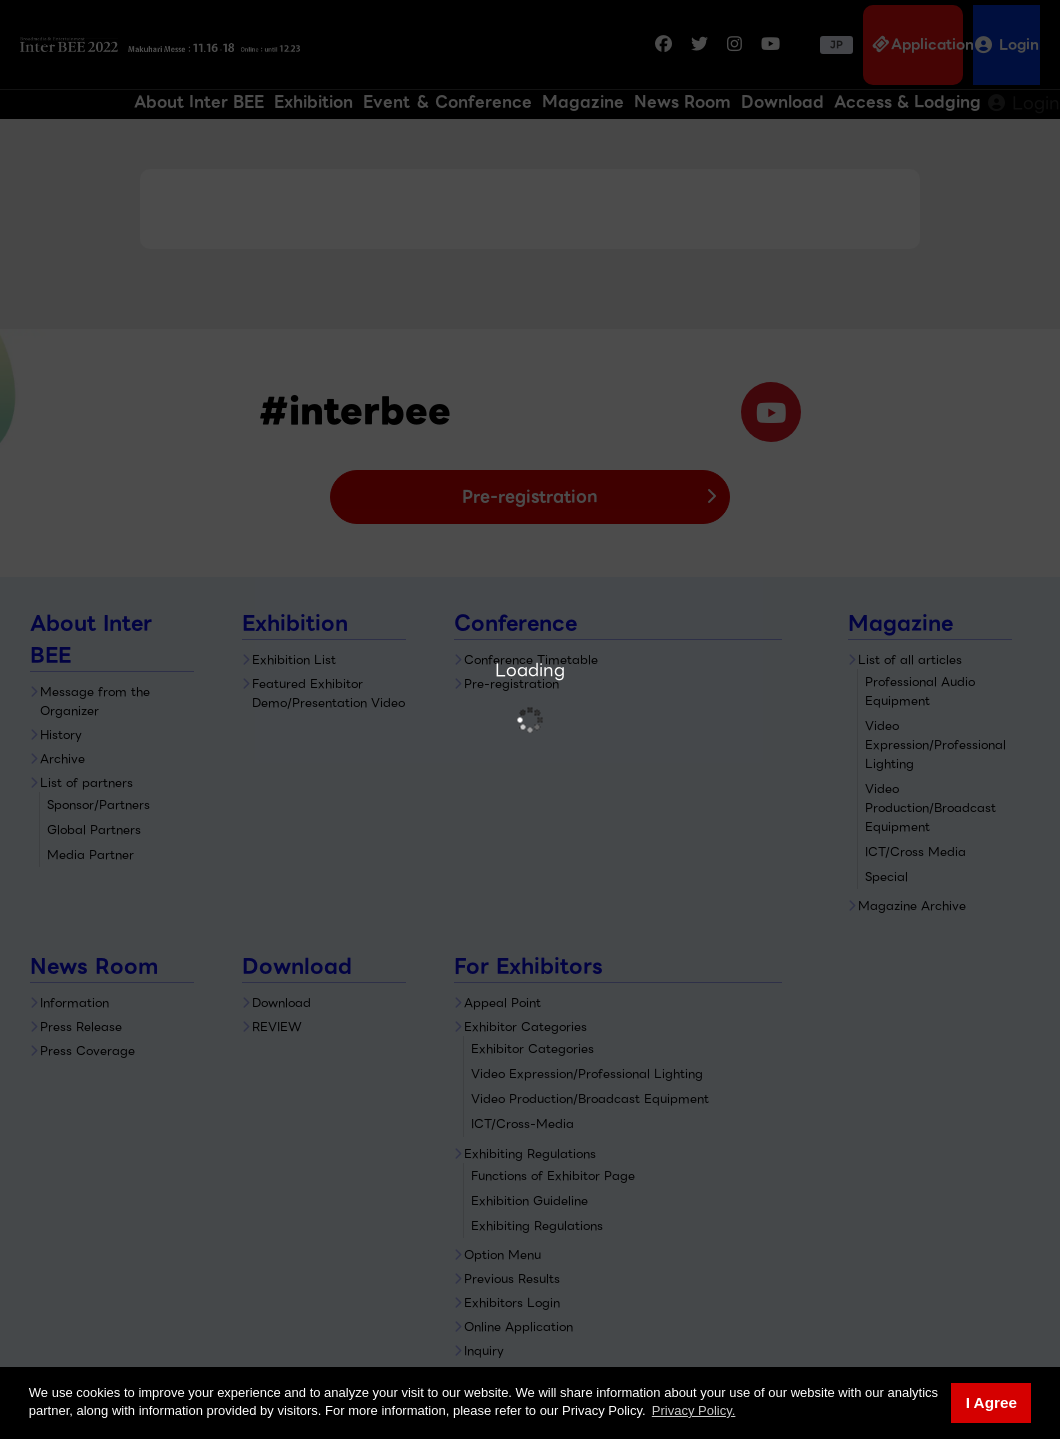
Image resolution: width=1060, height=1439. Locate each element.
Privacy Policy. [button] (694, 1410)
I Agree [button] (991, 1402)
